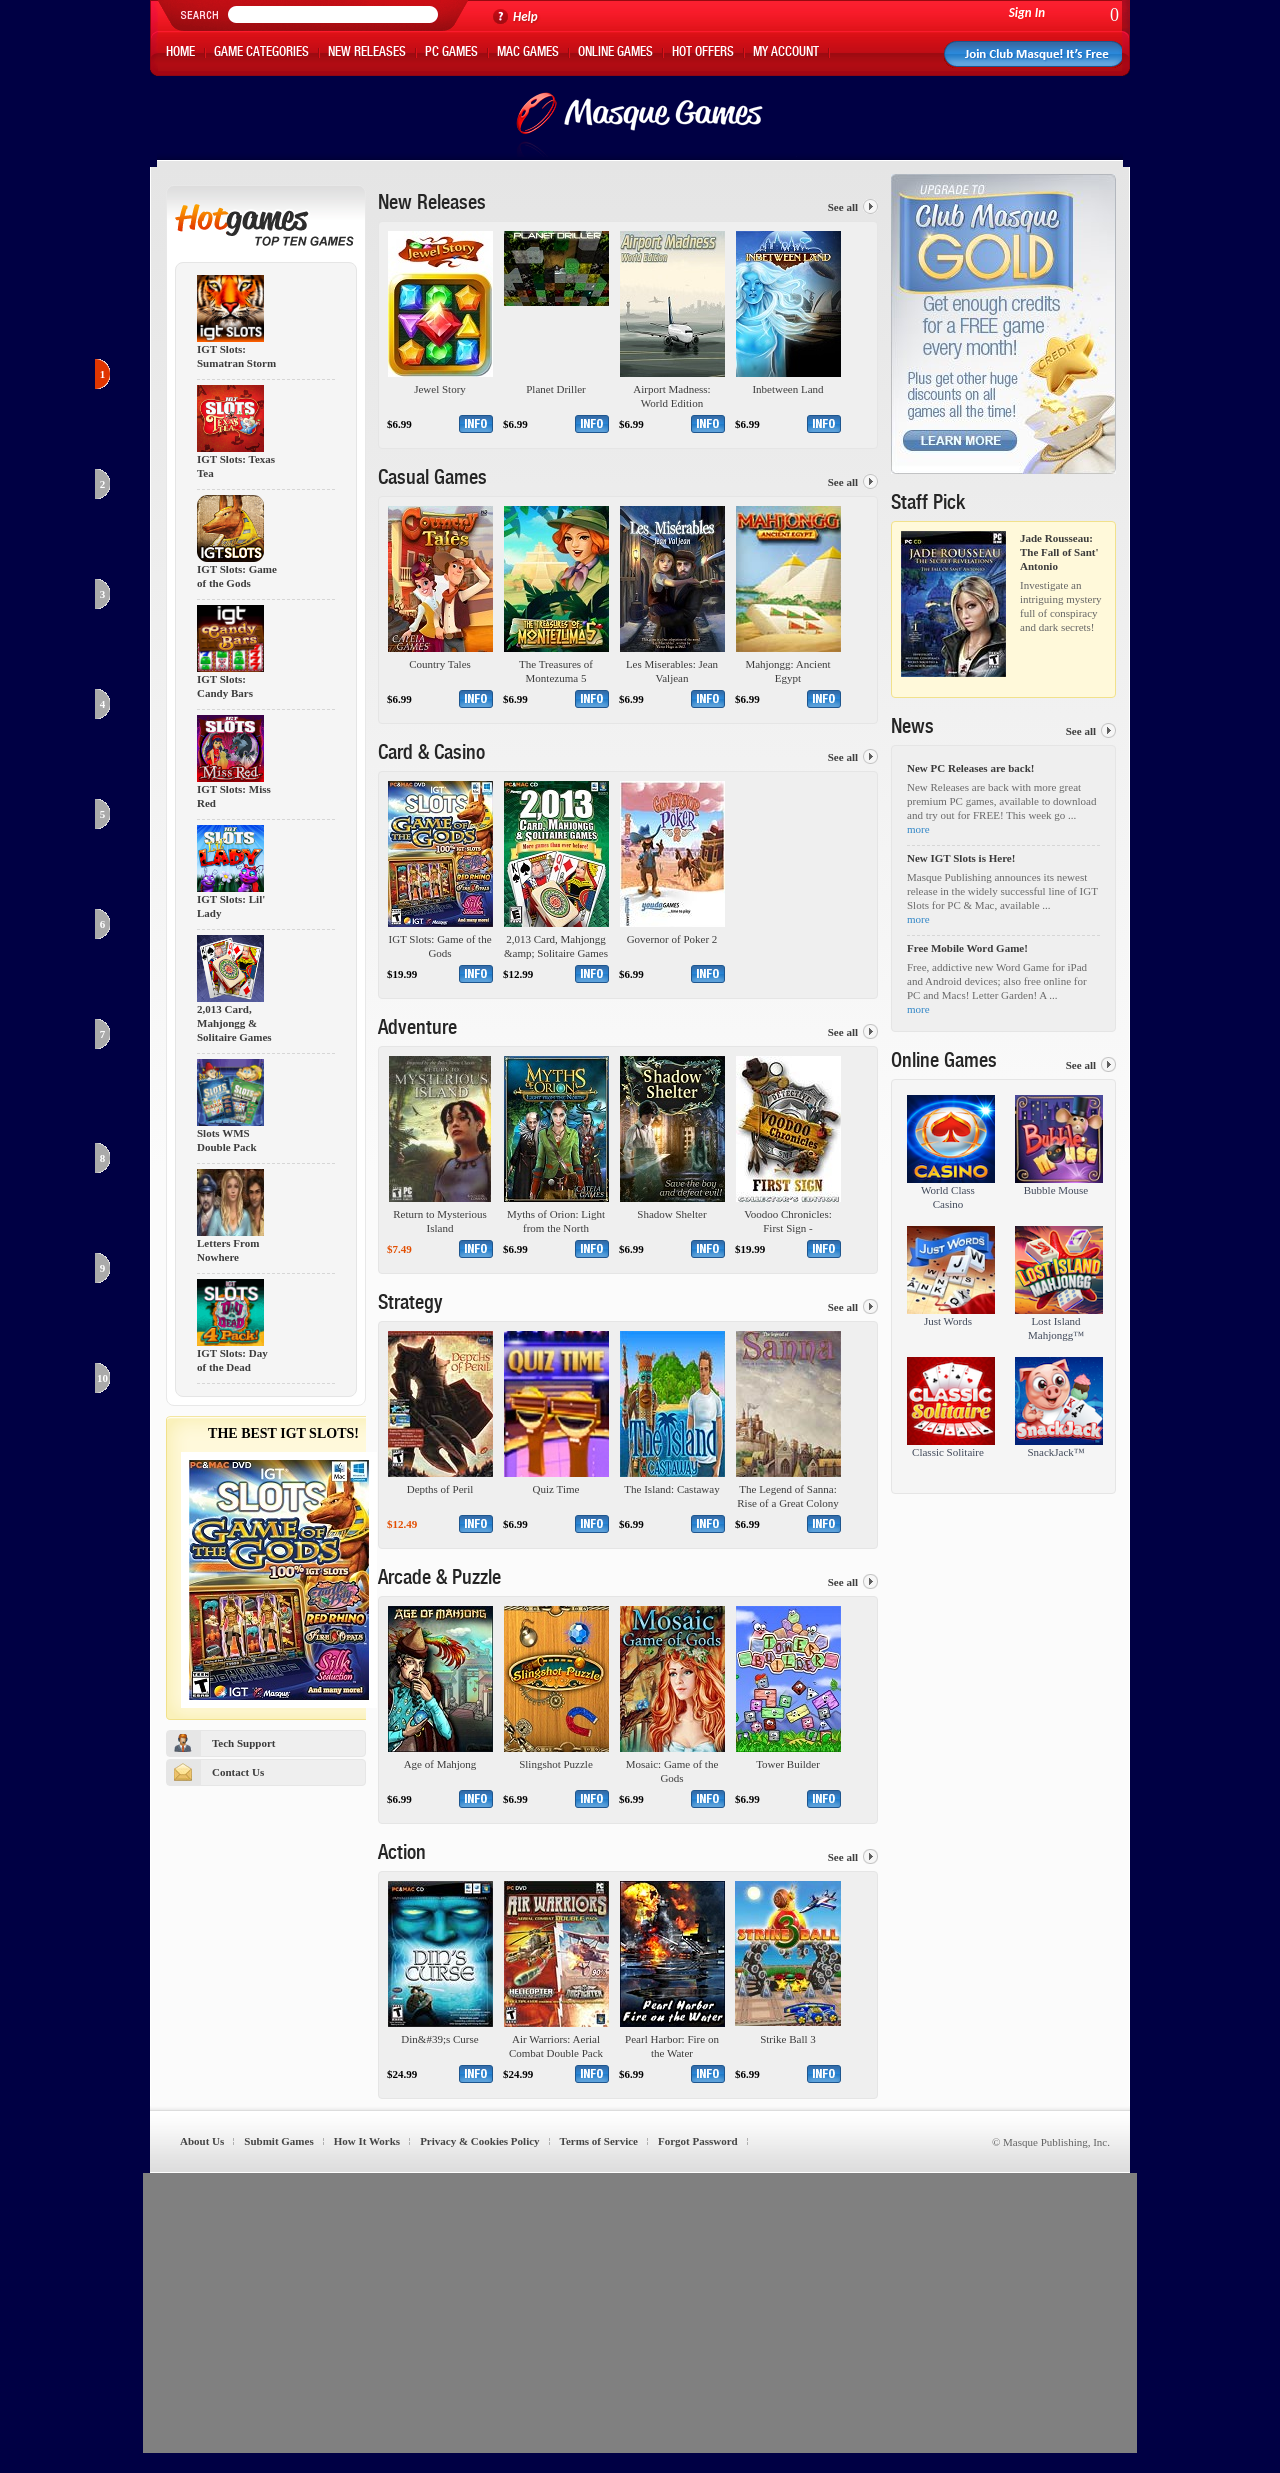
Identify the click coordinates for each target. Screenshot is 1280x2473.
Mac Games (528, 53)
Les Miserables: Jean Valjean (672, 671)
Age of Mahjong (440, 1764)
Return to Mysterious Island (440, 1221)
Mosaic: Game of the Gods (672, 1771)
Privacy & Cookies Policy (479, 2141)
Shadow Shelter (671, 1214)
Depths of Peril (440, 1489)
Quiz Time (556, 1489)
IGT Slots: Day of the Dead (232, 1360)
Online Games (615, 53)
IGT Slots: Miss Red (234, 796)
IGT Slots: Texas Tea (236, 466)
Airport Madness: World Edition (671, 396)
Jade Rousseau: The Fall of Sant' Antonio (1059, 552)
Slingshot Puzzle (556, 1764)
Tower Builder (788, 1764)
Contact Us (238, 1772)
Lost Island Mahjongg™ (1056, 1328)
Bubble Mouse (1056, 1190)
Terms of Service (599, 2141)
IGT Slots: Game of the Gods (237, 576)
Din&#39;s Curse (439, 2039)
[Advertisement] (640, 2313)
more (918, 829)
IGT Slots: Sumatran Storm (236, 356)
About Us (202, 2141)
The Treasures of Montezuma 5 (556, 671)
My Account (786, 53)
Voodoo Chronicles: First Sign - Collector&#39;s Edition (788, 1221)
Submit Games (278, 2141)
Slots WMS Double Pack (227, 1140)
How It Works (367, 2141)
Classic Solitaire (948, 1452)
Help (525, 16)
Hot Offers (703, 53)
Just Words (948, 1321)
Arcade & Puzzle (439, 1580)
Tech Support (243, 1743)
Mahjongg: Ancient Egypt (787, 671)
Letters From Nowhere (228, 1250)
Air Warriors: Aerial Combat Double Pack (556, 2046)
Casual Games (432, 480)
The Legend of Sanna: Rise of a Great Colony (787, 1496)
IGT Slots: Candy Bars (225, 686)
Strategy (410, 1305)
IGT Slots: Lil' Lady (231, 906)
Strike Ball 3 (788, 2039)
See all (843, 207)
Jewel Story (440, 389)
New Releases (367, 53)
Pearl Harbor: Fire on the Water (672, 2046)
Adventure (417, 1030)
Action (402, 1855)
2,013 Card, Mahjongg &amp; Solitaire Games (556, 946)
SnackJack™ (1055, 1452)
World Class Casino (948, 1197)
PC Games (451, 53)
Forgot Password (698, 2141)
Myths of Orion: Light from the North (556, 1221)
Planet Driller (556, 389)
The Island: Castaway (671, 1489)
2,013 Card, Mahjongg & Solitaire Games (234, 1023)
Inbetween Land (787, 389)
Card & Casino (431, 755)
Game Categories (261, 53)
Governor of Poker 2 (672, 939)
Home (180, 53)
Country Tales (440, 664)
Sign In (1027, 12)
